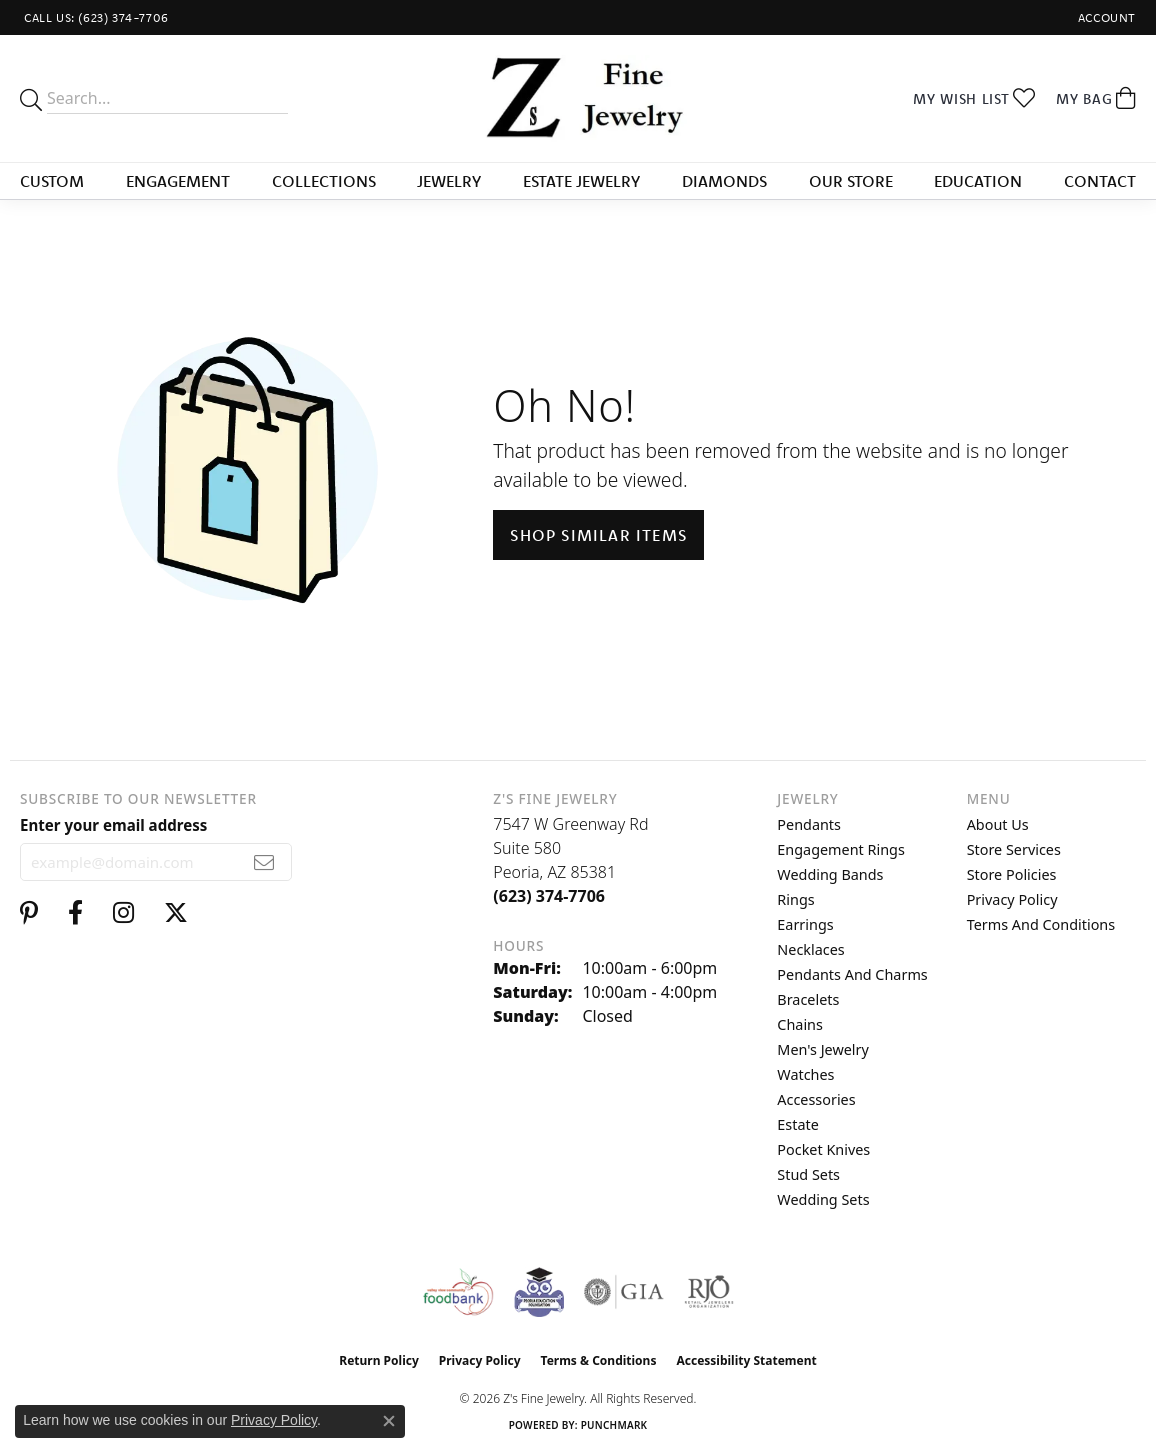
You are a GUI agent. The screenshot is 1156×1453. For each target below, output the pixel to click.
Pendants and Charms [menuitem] (852, 974)
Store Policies (1012, 874)
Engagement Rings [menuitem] (841, 849)
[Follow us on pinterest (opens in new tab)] (29, 913)
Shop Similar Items (598, 535)
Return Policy (379, 1360)
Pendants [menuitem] (809, 824)
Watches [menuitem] (805, 1074)
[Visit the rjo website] (709, 1292)
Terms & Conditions (599, 1360)
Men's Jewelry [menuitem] (823, 1049)
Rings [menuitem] (795, 899)
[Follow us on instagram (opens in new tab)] (123, 913)
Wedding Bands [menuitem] (830, 874)
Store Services (1014, 849)
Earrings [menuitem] (805, 924)
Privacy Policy (1012, 899)
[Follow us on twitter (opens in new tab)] (176, 913)
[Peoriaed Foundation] (539, 1292)
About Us (998, 824)
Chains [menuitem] (800, 1024)
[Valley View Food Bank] (457, 1292)
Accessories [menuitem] (816, 1099)
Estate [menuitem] (797, 1124)
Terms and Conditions (1041, 924)
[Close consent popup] (389, 1421)
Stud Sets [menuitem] (808, 1174)
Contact (1100, 181)
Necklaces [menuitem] (810, 949)
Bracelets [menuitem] (808, 999)
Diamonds (724, 181)
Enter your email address (113, 825)
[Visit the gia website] (624, 1292)
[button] (1105, 17)
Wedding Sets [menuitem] (823, 1199)
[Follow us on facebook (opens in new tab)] (75, 913)
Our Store (851, 181)
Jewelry (449, 181)
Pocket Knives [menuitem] (823, 1149)
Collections (324, 181)
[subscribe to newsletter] (264, 862)
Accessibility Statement (746, 1360)
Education (978, 181)
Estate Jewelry (581, 181)
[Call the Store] (549, 896)
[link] (94, 17)
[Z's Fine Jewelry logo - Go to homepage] (578, 98)
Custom (52, 181)
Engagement (178, 181)
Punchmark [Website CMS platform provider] (614, 1425)
